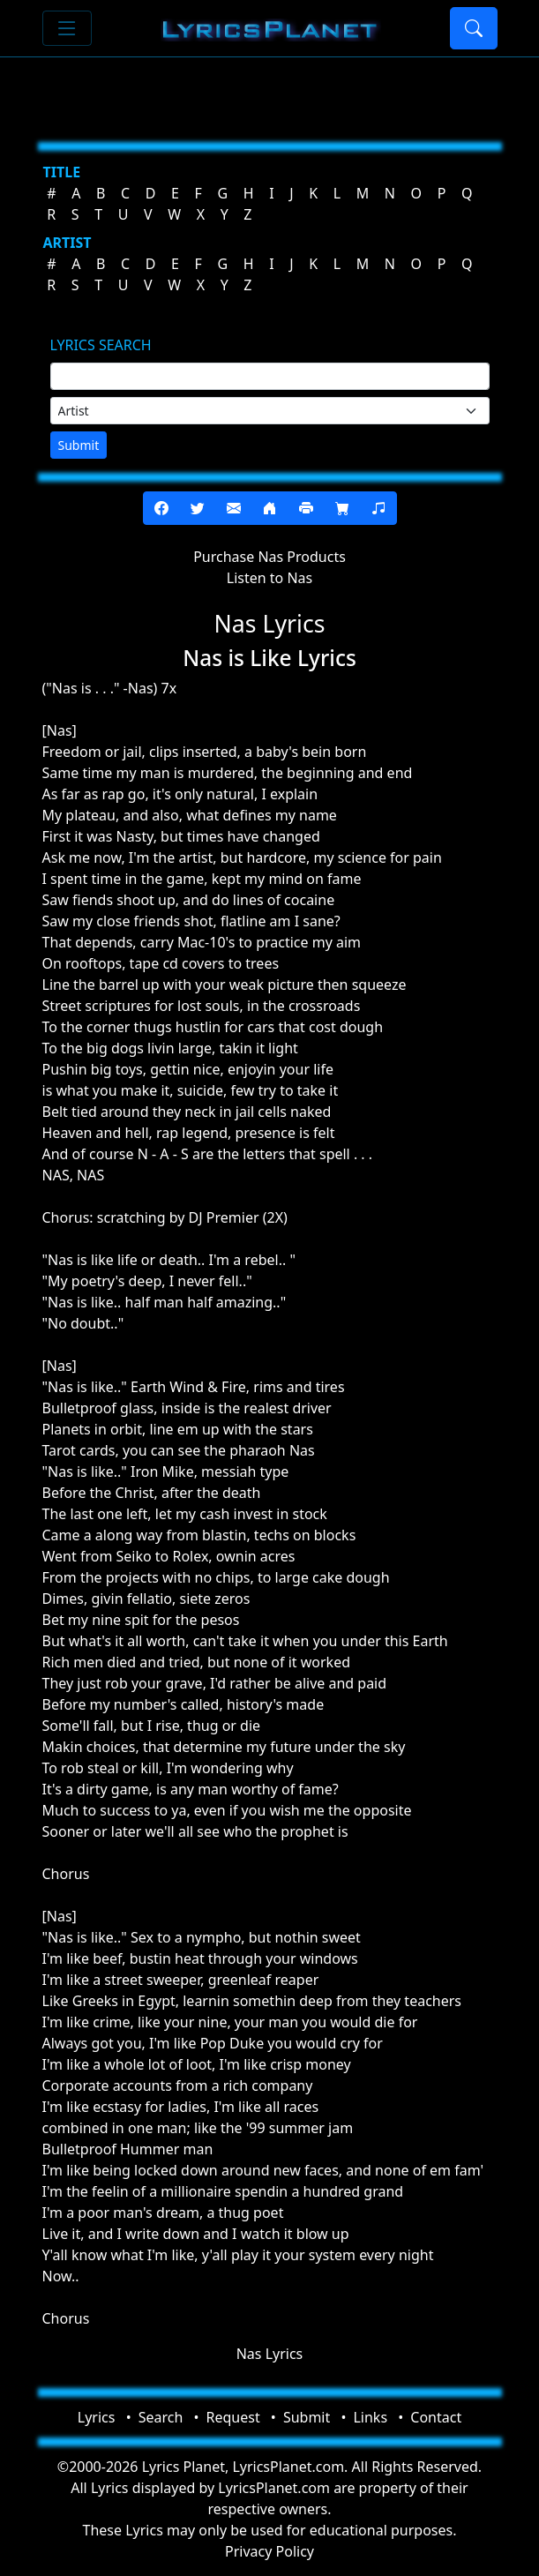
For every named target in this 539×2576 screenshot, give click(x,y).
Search (160, 2417)
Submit (79, 445)
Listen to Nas (269, 578)
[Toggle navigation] (67, 28)
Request (233, 2417)
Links (370, 2417)
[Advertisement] (270, 92)
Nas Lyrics (269, 2353)
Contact (435, 2417)
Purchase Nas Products (269, 556)
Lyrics (97, 2417)
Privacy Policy (269, 2551)
